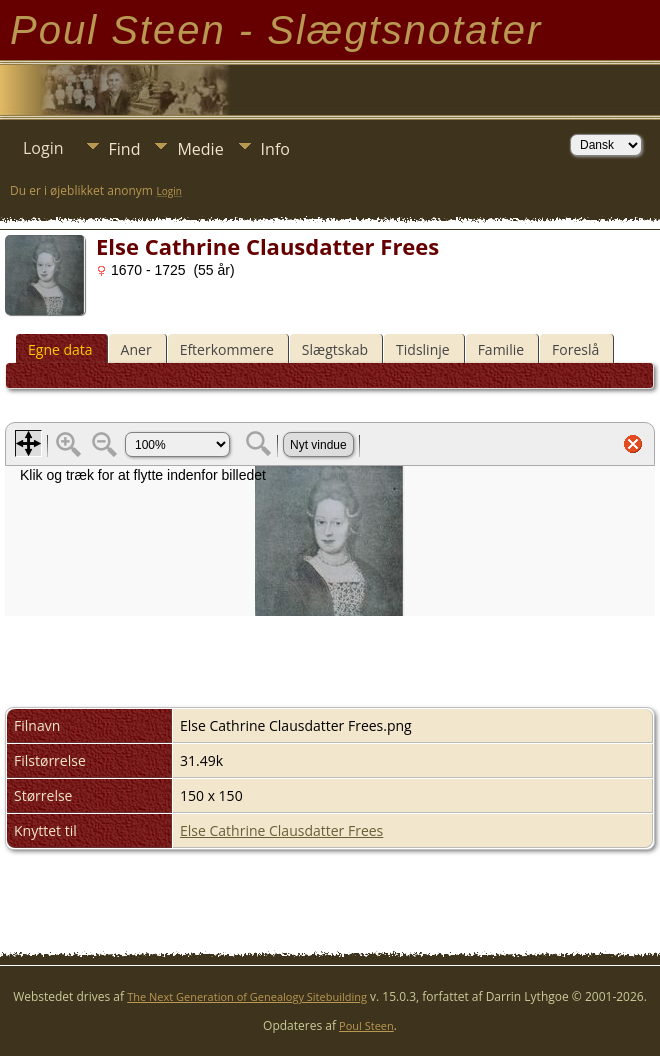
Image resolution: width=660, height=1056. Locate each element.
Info (275, 149)
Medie (200, 149)
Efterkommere (227, 349)
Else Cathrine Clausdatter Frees (281, 830)
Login (43, 148)
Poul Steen (366, 1025)
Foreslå (575, 349)
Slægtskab (335, 349)
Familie (501, 349)
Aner (136, 349)
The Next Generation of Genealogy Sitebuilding (247, 996)
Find (125, 149)
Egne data (60, 349)
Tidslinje (423, 349)
